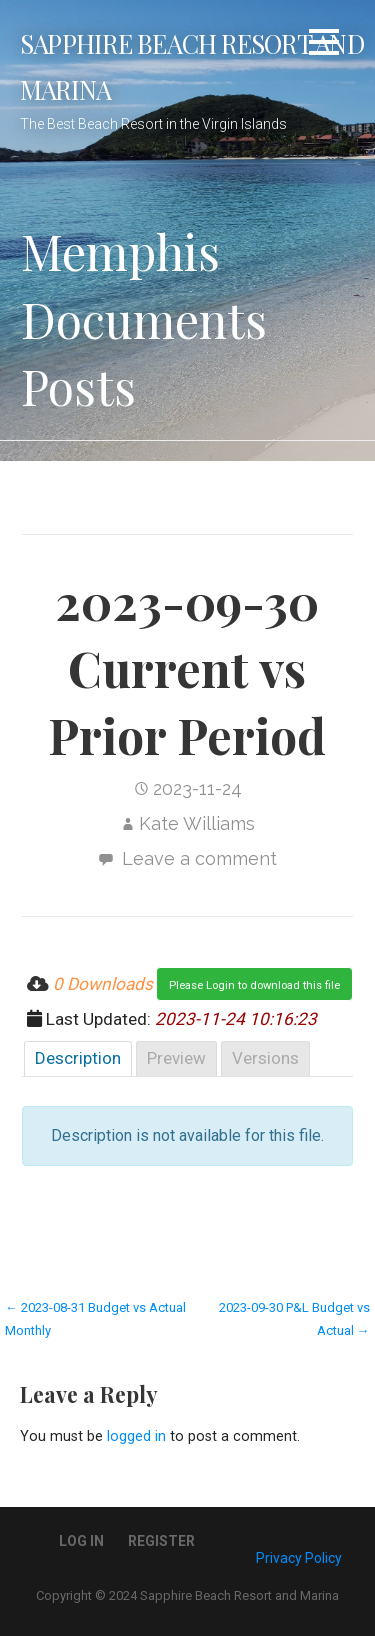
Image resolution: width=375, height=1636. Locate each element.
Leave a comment (199, 858)
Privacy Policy (299, 1558)
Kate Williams (197, 823)
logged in (136, 1436)
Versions (265, 1058)
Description (78, 1058)
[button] (324, 45)
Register (161, 1541)
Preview (176, 1058)
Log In (81, 1541)
